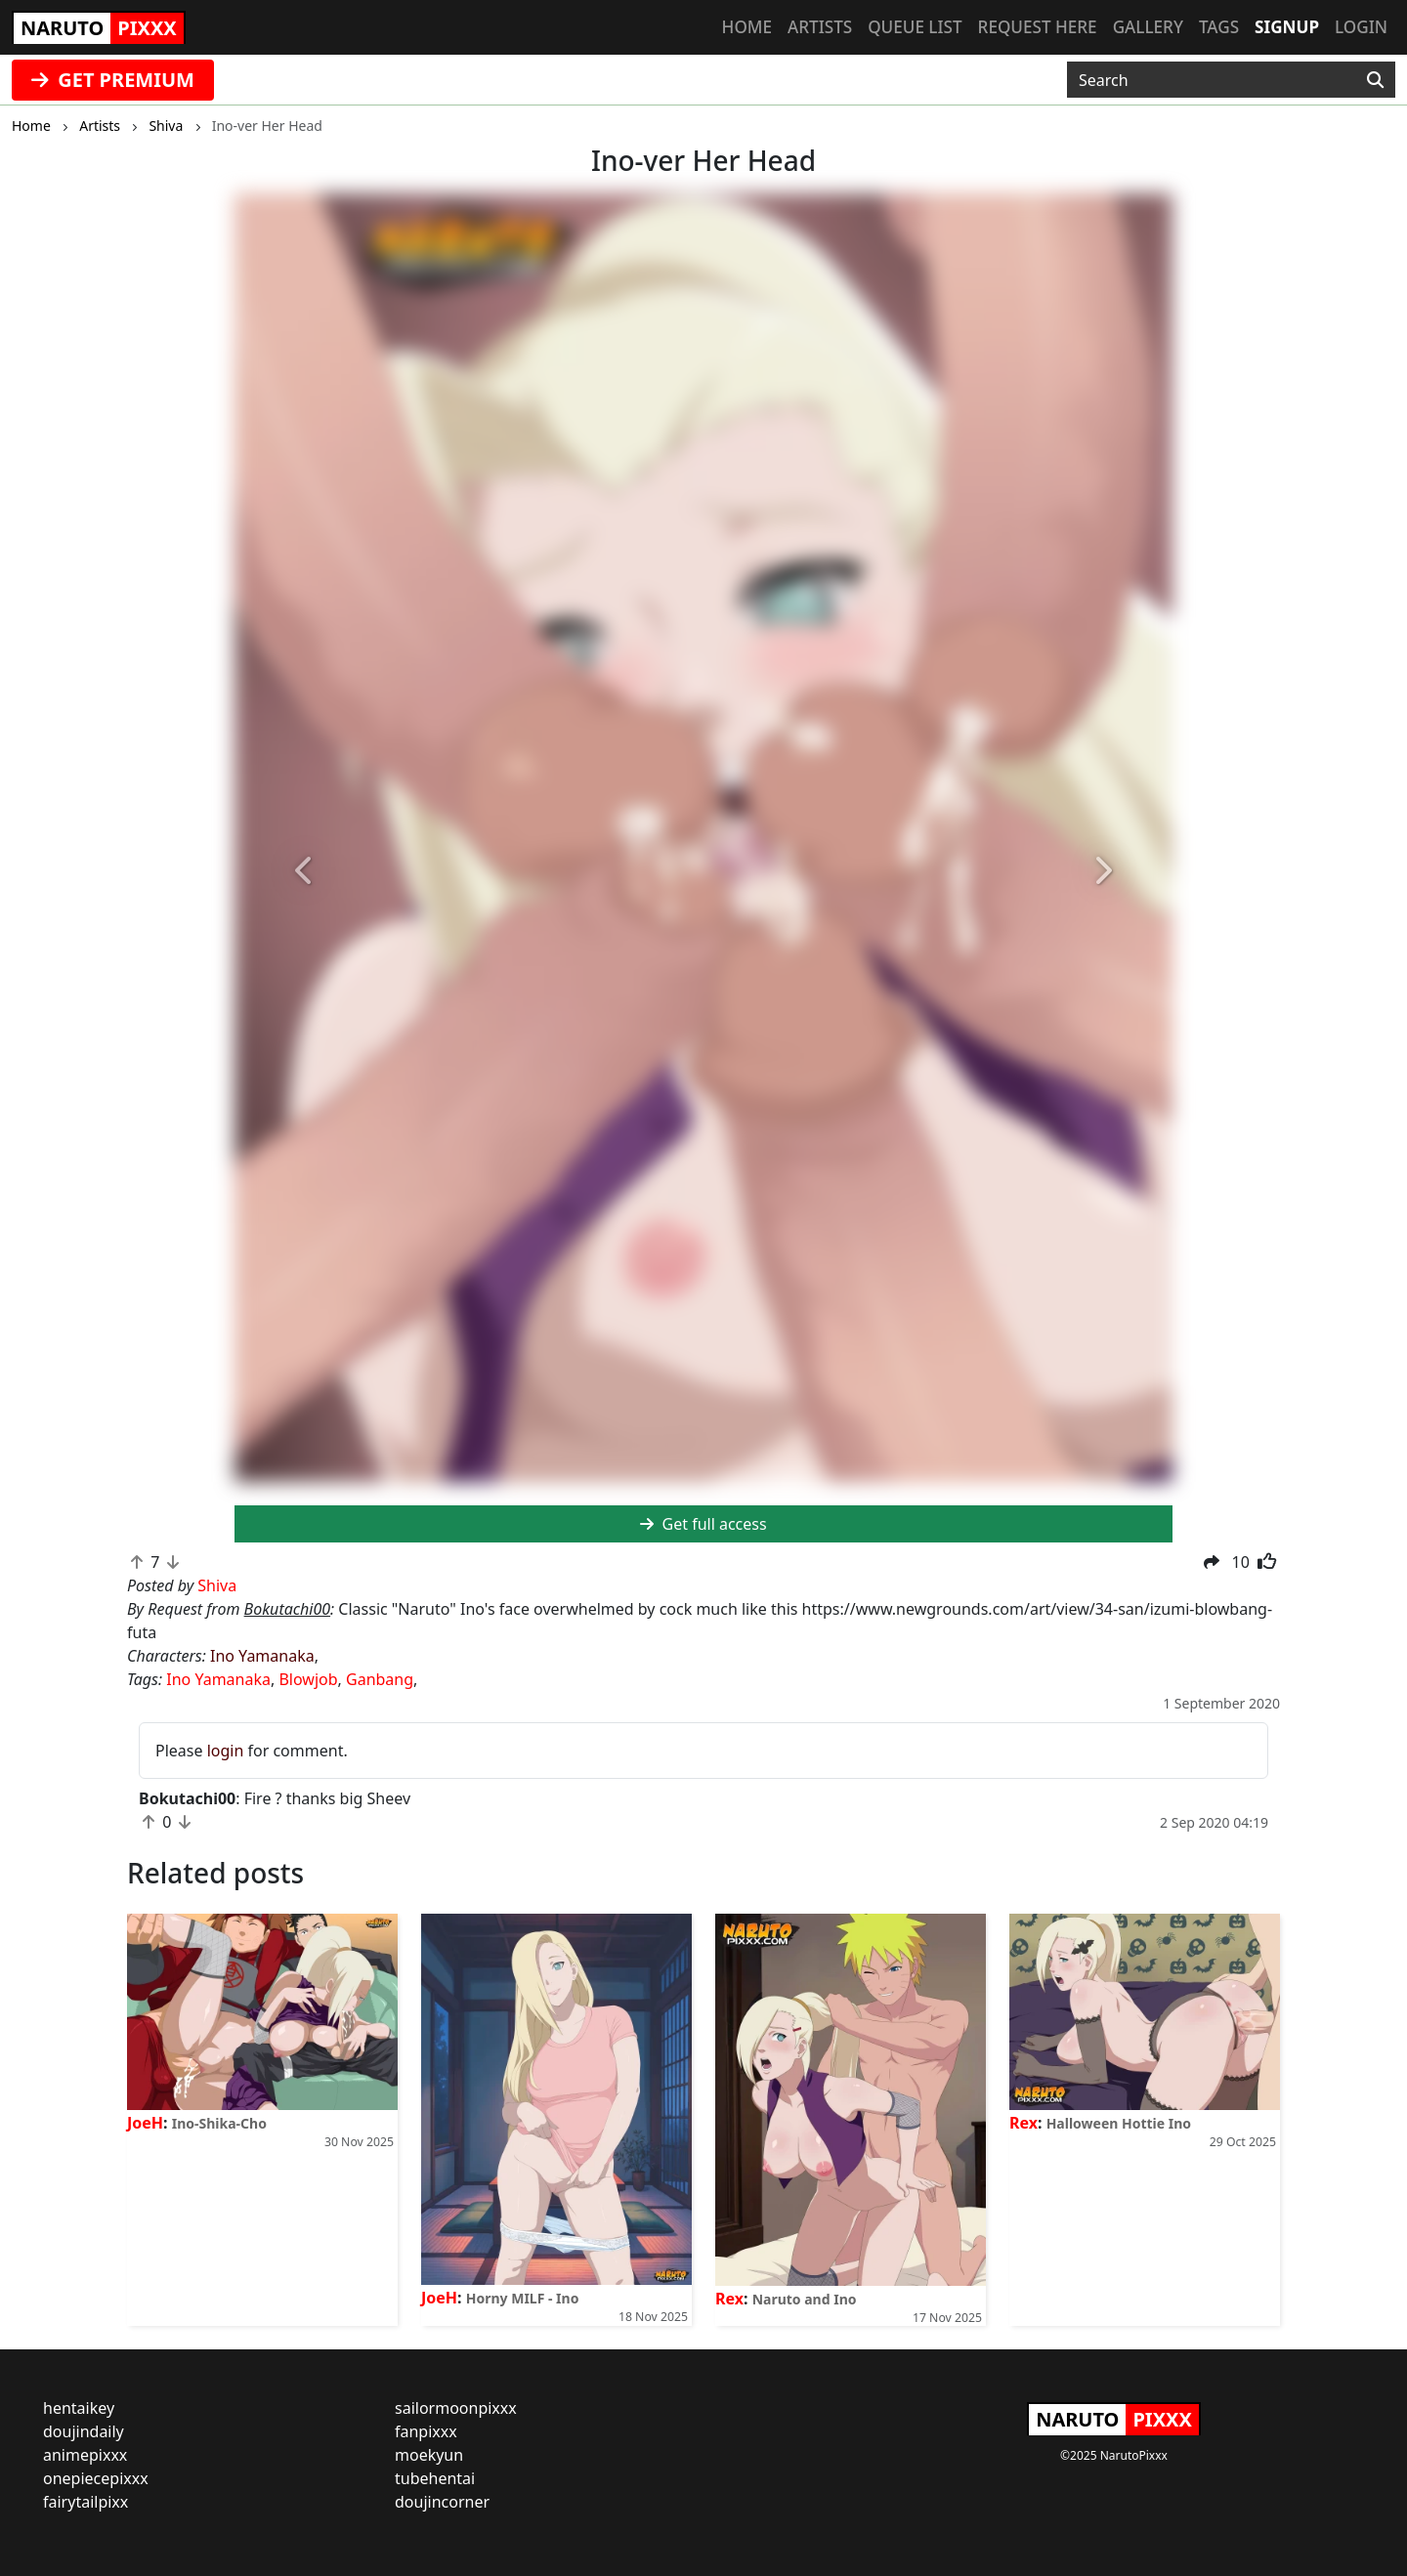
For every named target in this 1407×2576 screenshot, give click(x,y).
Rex (729, 2298)
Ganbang (379, 1679)
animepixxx (85, 2455)
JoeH (145, 2122)
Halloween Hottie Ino (1118, 2123)
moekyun (429, 2455)
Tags (1219, 27)
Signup (1287, 27)
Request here (1037, 27)
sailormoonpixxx (456, 2408)
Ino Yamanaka (262, 1656)
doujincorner (442, 2502)
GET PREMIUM (112, 79)
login (225, 1750)
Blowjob (307, 1679)
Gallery (1148, 27)
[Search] (1375, 80)
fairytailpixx (85, 2502)
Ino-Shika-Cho (219, 2123)
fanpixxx (426, 2431)
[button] (304, 871)
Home (747, 27)
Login (1361, 27)
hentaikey (78, 2408)
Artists (820, 27)
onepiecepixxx (96, 2478)
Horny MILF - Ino (522, 2298)
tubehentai (435, 2478)
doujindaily (83, 2431)
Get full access (703, 1524)
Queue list (914, 27)
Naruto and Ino (804, 2299)
